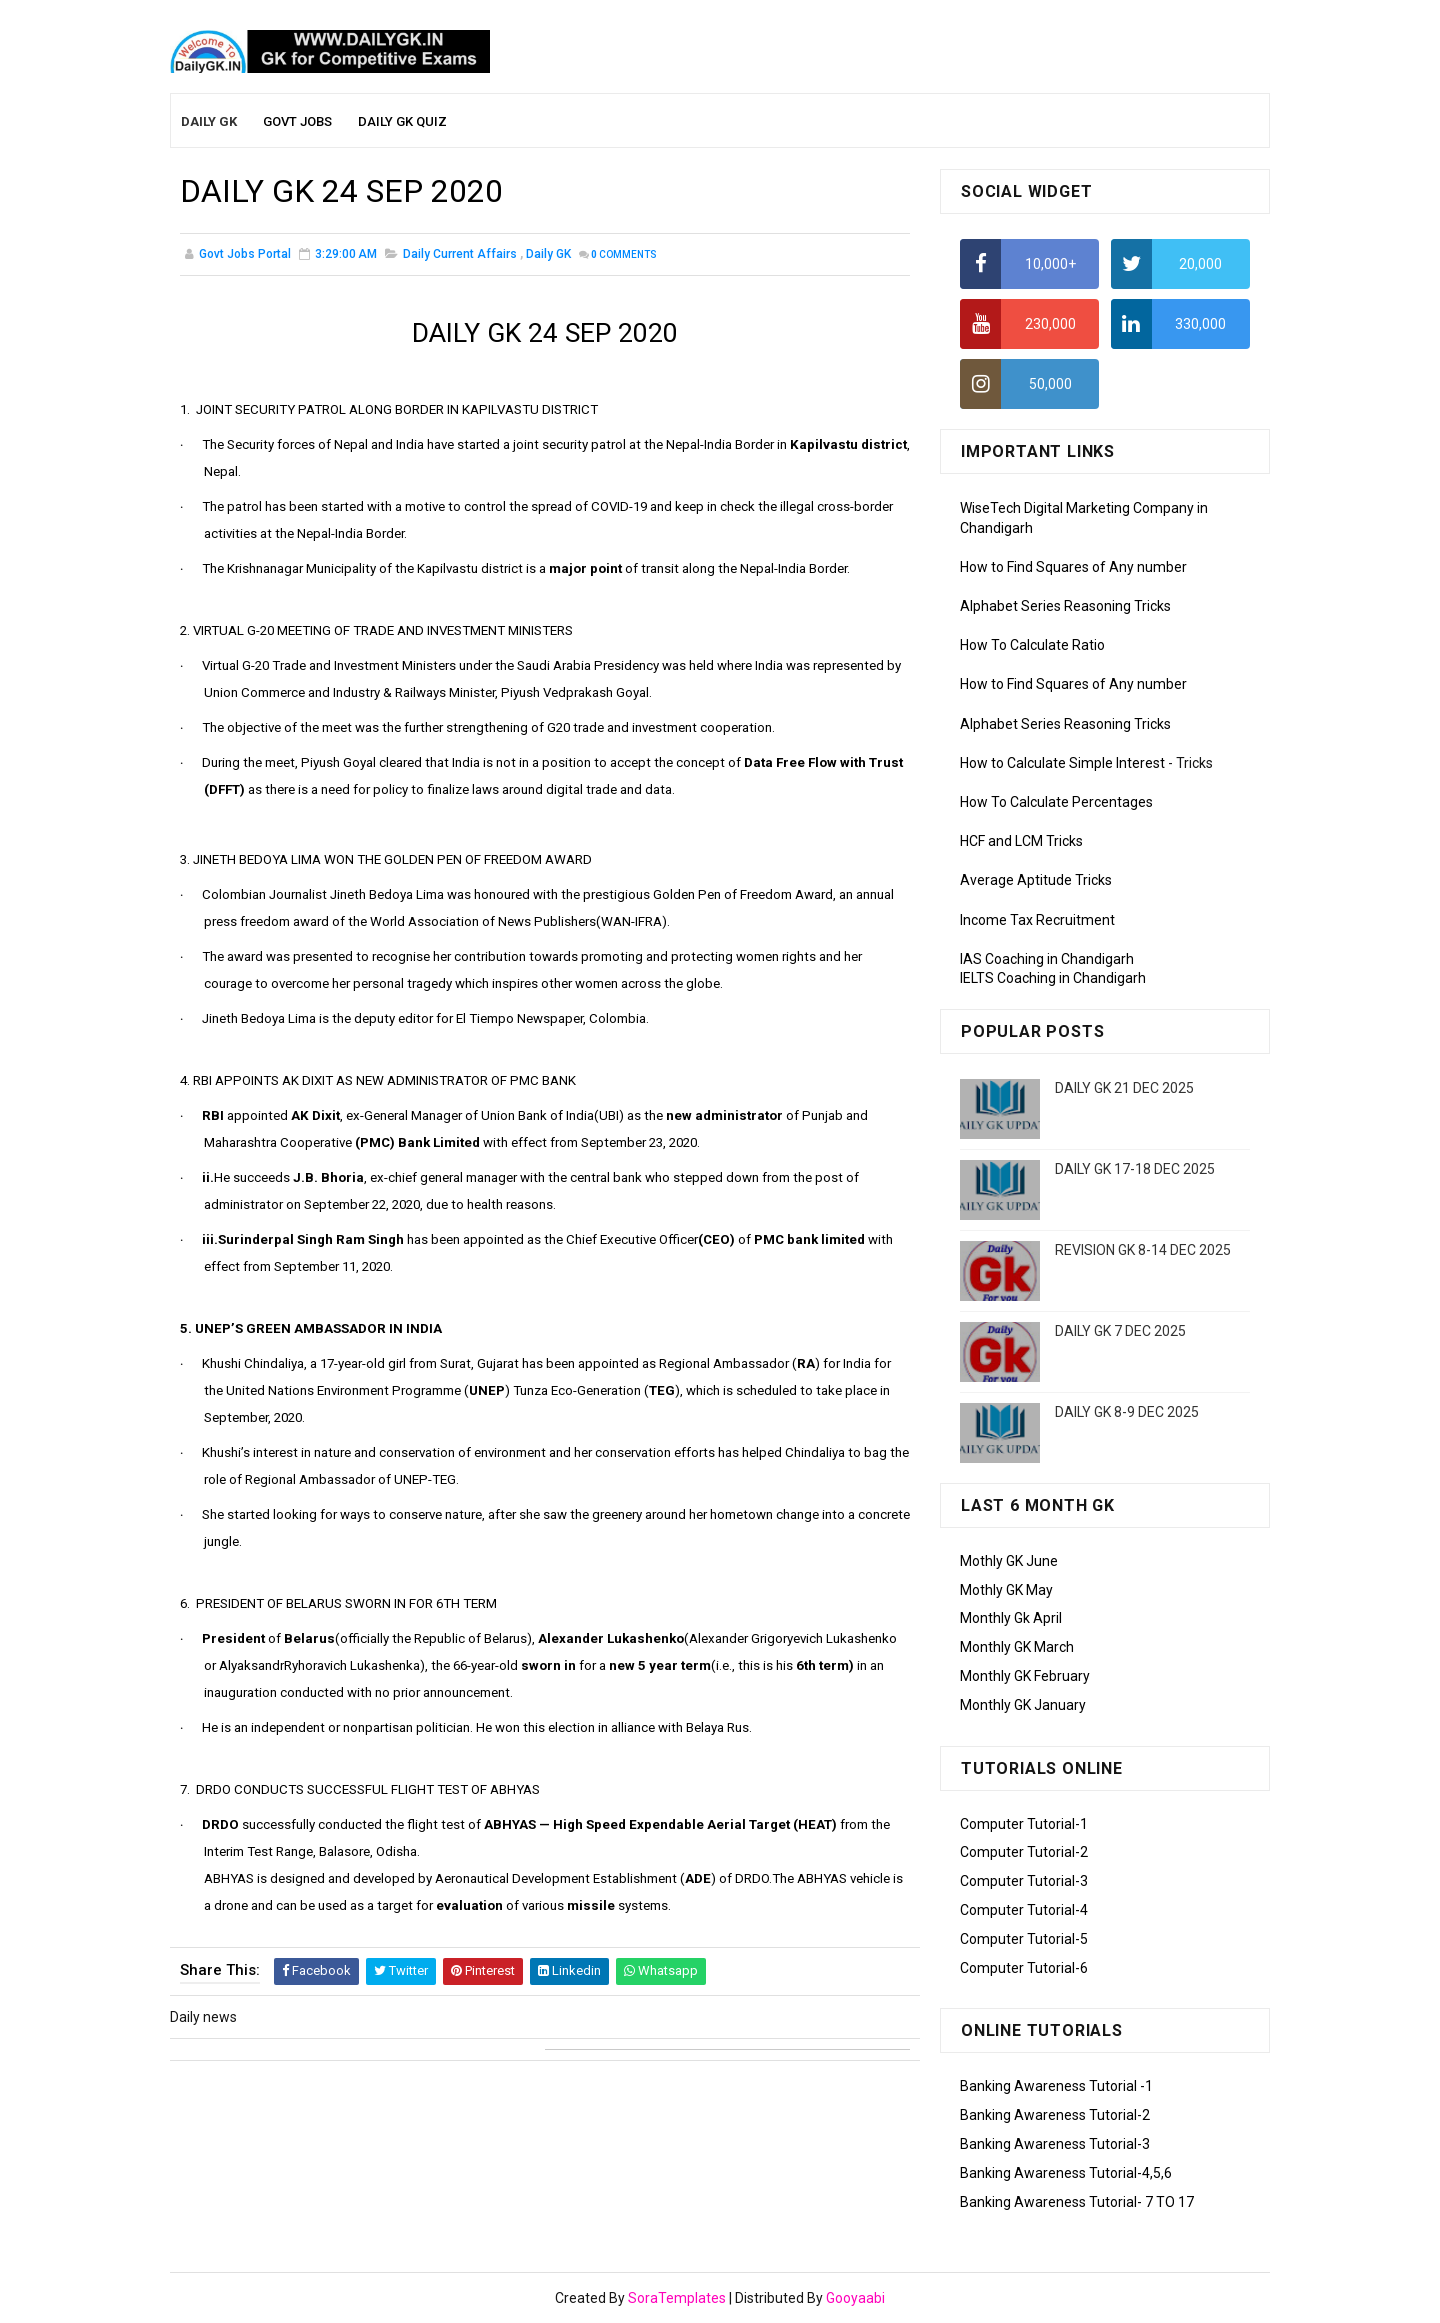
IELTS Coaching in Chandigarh (1053, 978)
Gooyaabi (855, 2298)
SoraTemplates (677, 2298)
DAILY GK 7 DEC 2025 (1120, 1331)
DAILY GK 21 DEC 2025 (1124, 1088)
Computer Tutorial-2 (1024, 1852)
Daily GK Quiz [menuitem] (402, 121)
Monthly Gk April (1011, 1618)
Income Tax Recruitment (1037, 920)
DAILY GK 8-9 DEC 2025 (1127, 1412)
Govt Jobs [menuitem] (297, 121)
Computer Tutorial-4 (1024, 1910)
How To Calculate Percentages (1056, 802)
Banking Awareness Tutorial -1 (1056, 2086)
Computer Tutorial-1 (1024, 1824)
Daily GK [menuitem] (209, 121)
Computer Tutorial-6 (1024, 1968)
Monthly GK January (1023, 1705)
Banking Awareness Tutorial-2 (1055, 2115)
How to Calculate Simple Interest (1062, 763)
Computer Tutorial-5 (1024, 1939)
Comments (624, 254)
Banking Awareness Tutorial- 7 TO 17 (1077, 2202)
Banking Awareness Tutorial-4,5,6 (1066, 2173)
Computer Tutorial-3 (1024, 1881)
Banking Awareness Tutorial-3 (1055, 2144)
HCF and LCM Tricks (1021, 841)
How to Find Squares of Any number (1073, 567)
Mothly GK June (1009, 1561)
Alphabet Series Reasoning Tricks (1065, 606)
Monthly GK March (1017, 1647)
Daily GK (548, 254)
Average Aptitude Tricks (1036, 880)
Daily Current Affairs (460, 254)
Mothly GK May (1006, 1590)
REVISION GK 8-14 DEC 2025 (1143, 1250)
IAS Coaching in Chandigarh (1047, 959)
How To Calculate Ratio (1032, 645)
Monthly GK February (1025, 1676)
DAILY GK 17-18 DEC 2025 (1135, 1169)
